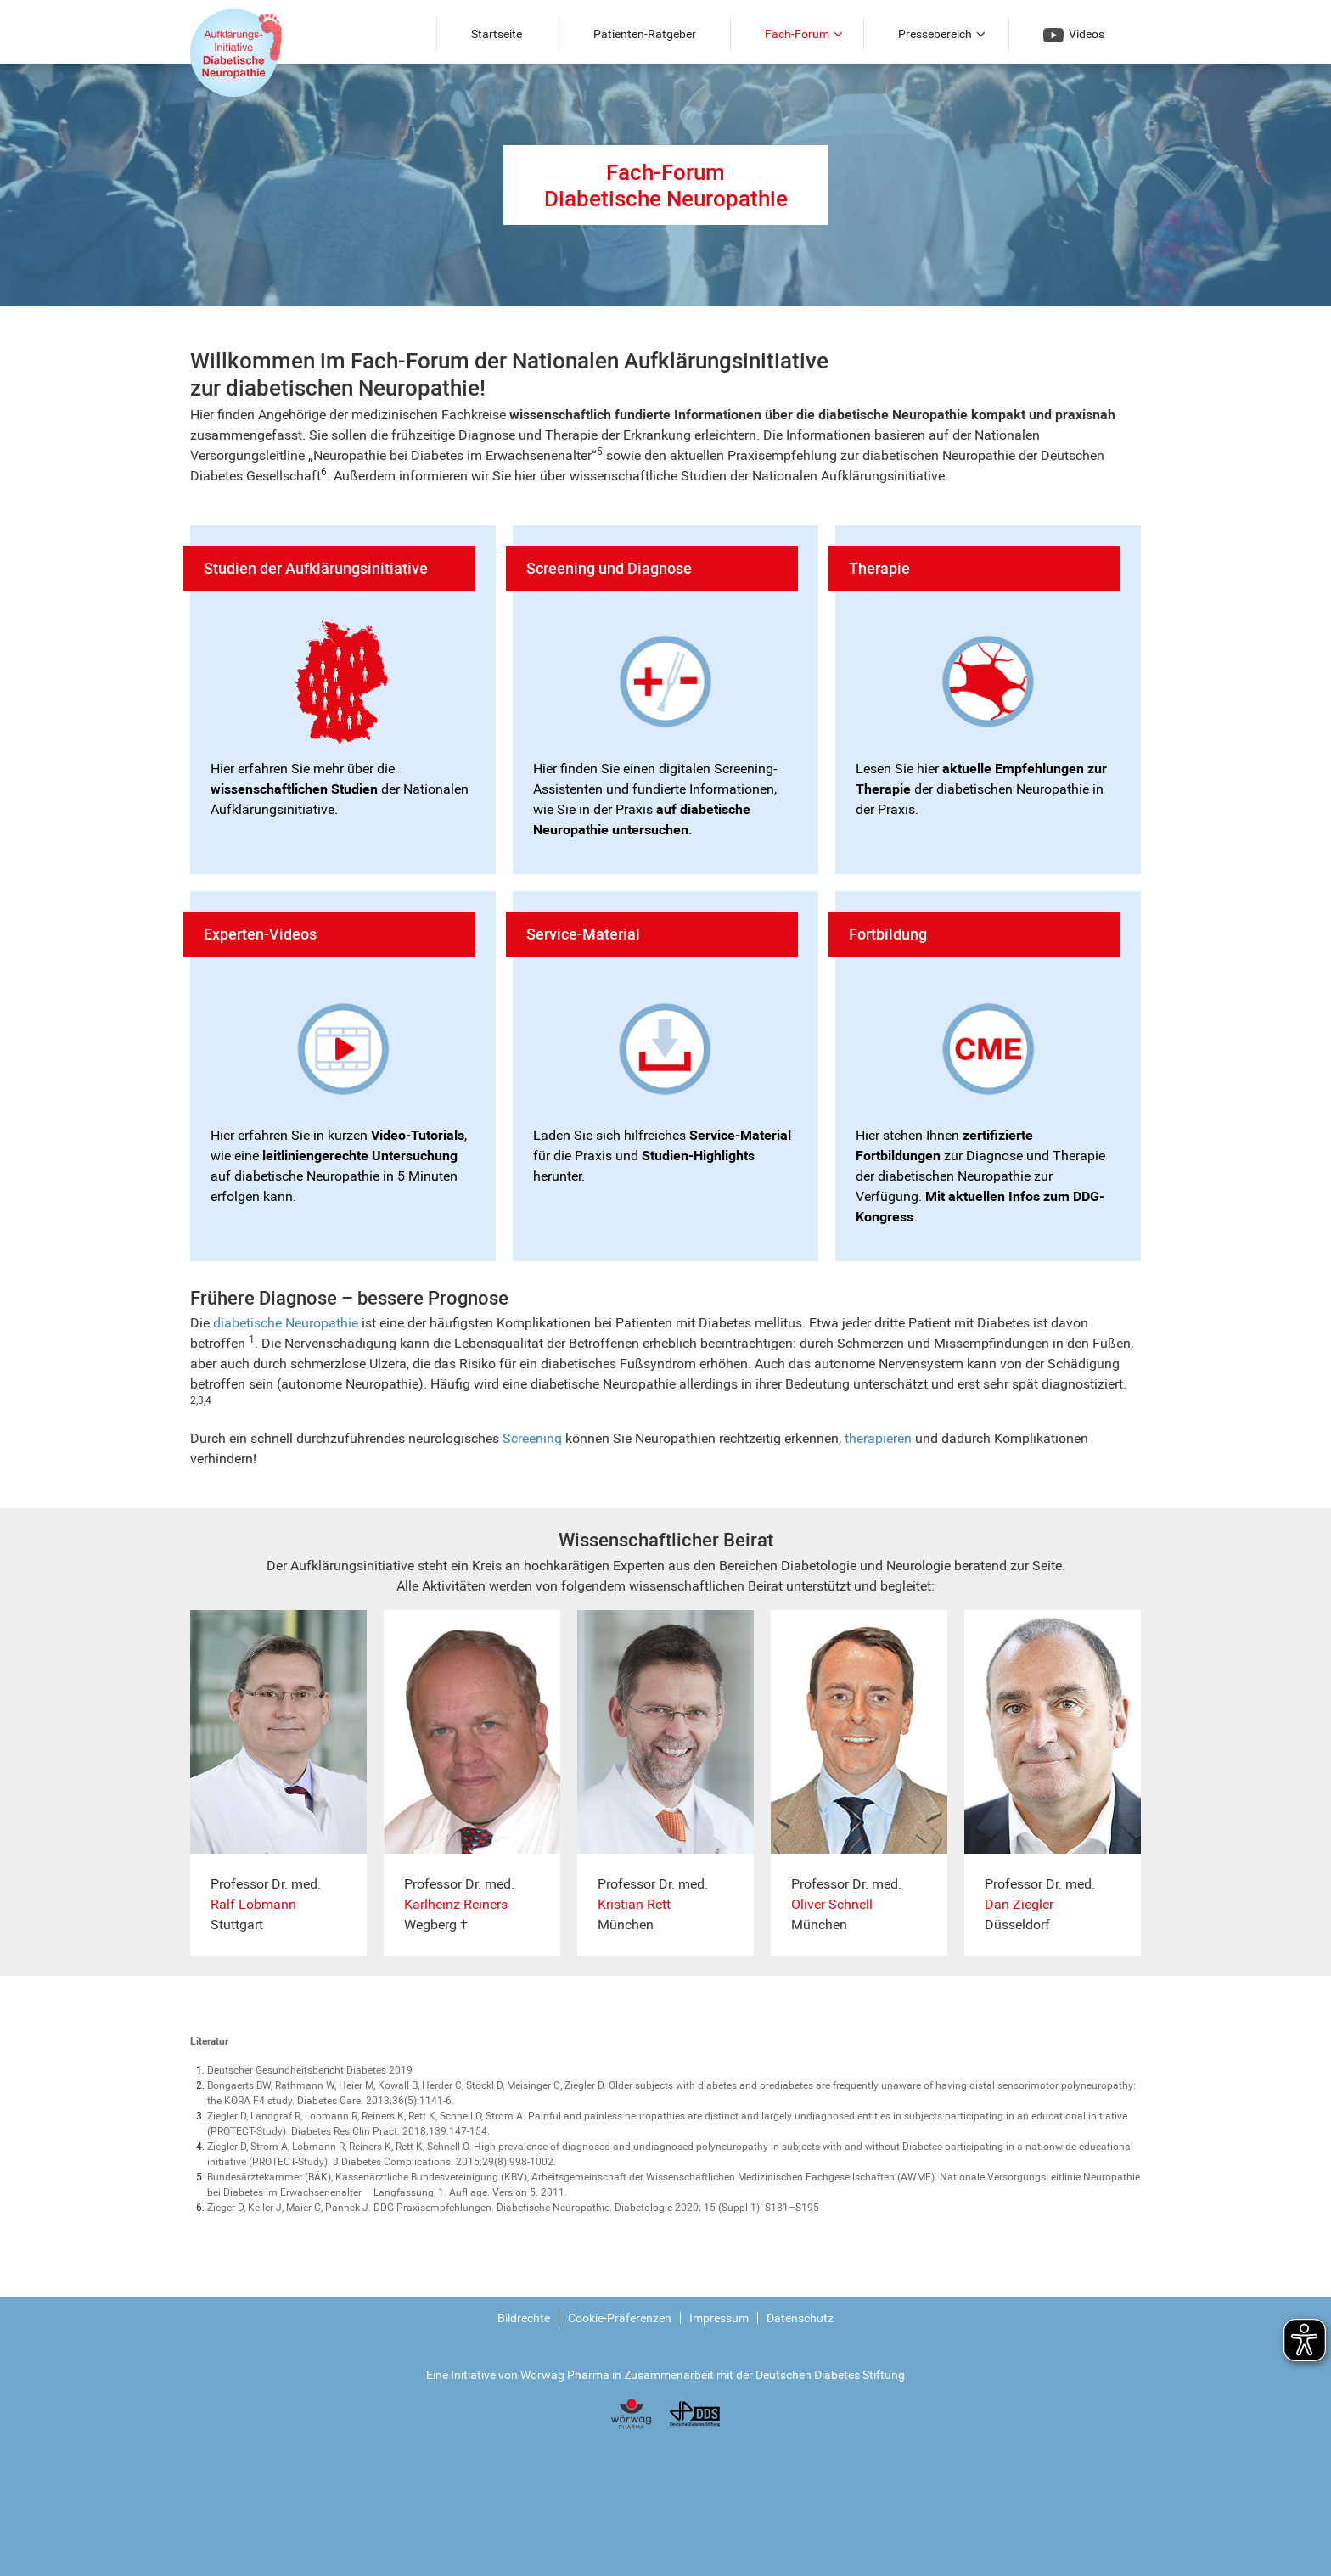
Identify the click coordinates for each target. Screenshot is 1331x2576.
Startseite (496, 34)
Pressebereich (935, 34)
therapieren (878, 1438)
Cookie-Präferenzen (619, 2318)
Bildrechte (523, 2318)
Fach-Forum (797, 34)
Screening (532, 1438)
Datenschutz (800, 2318)
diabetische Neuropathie (285, 1323)
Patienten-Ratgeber (644, 34)
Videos (1073, 34)
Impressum (719, 2318)
